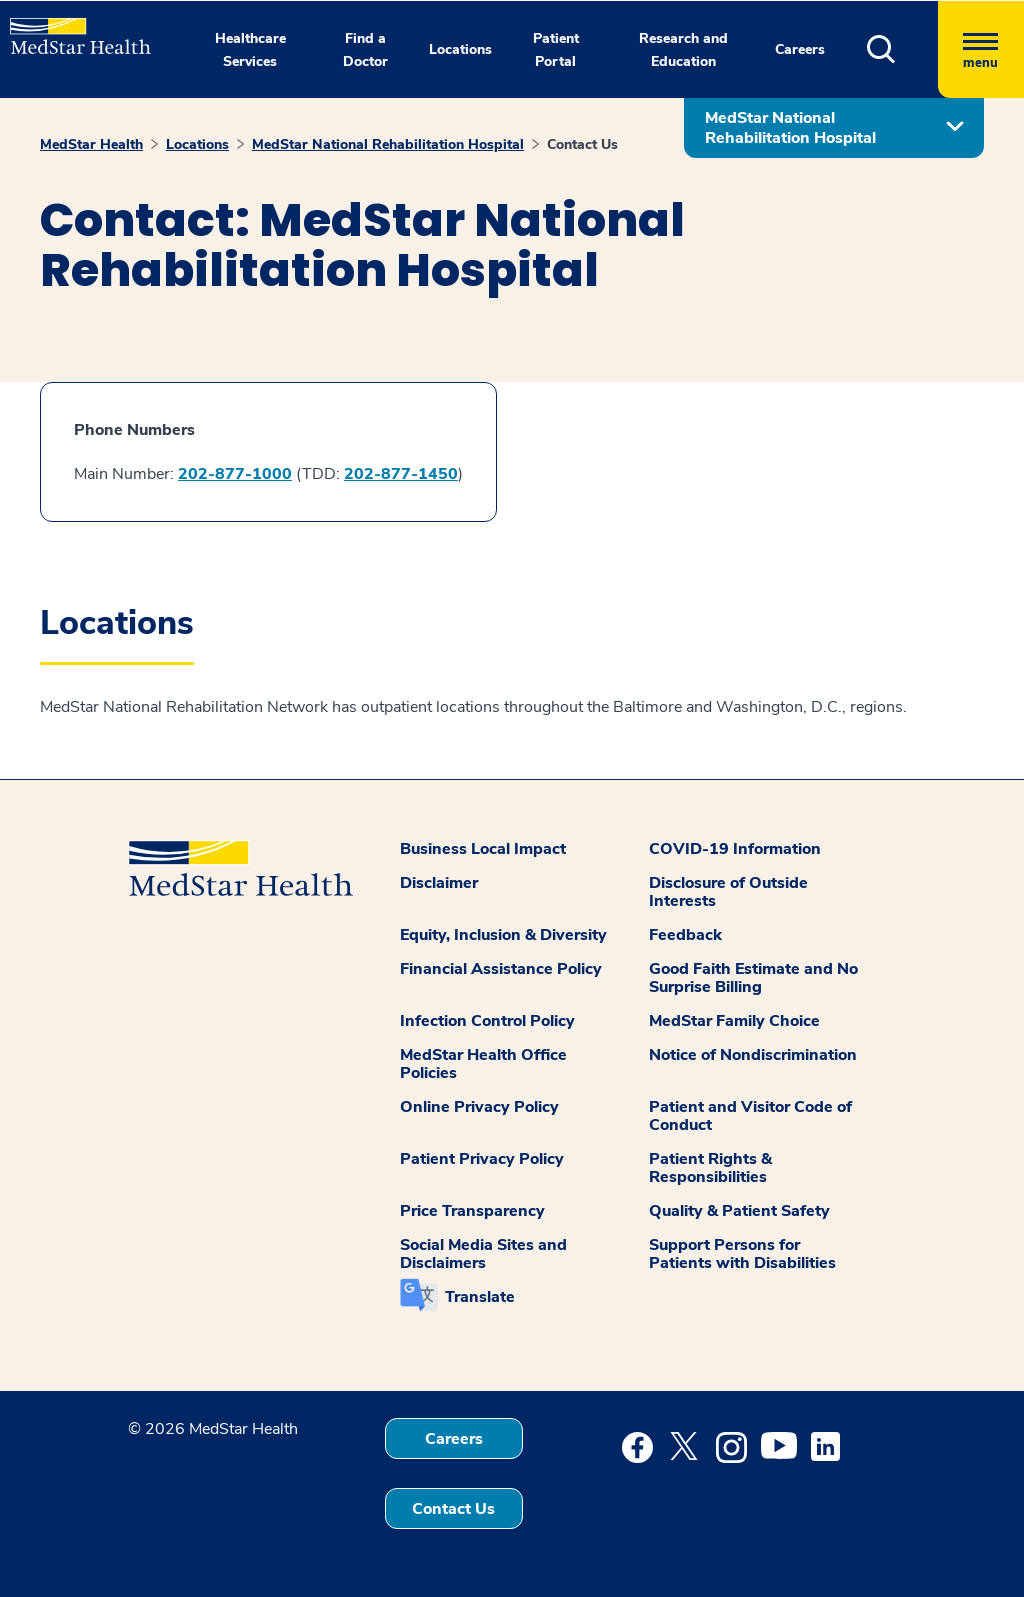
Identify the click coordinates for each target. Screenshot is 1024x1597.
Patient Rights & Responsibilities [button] (710, 1168)
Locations (197, 144)
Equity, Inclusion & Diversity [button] (503, 935)
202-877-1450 (401, 474)
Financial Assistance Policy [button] (501, 969)
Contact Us (582, 144)
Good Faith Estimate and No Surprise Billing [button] (753, 978)
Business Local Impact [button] (483, 849)
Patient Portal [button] (556, 50)
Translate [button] (480, 1297)
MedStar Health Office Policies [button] (483, 1064)
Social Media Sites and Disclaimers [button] (483, 1254)
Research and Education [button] (683, 50)
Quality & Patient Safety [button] (739, 1211)
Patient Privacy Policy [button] (482, 1159)
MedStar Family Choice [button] (734, 1021)
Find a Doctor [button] (365, 50)
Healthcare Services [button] (250, 50)
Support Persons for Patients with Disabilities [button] (742, 1254)
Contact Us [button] (453, 1509)
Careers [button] (800, 49)
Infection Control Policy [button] (487, 1021)
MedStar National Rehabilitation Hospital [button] (790, 128)
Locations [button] (460, 49)
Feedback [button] (685, 935)
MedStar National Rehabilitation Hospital (388, 144)
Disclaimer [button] (439, 883)
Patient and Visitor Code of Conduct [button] (750, 1116)
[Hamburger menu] (981, 49)
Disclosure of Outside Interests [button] (728, 892)
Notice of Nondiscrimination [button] (753, 1055)
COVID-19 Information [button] (735, 849)
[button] (902, 49)
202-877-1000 (235, 474)
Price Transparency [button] (472, 1211)
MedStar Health (91, 144)
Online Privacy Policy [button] (479, 1107)
